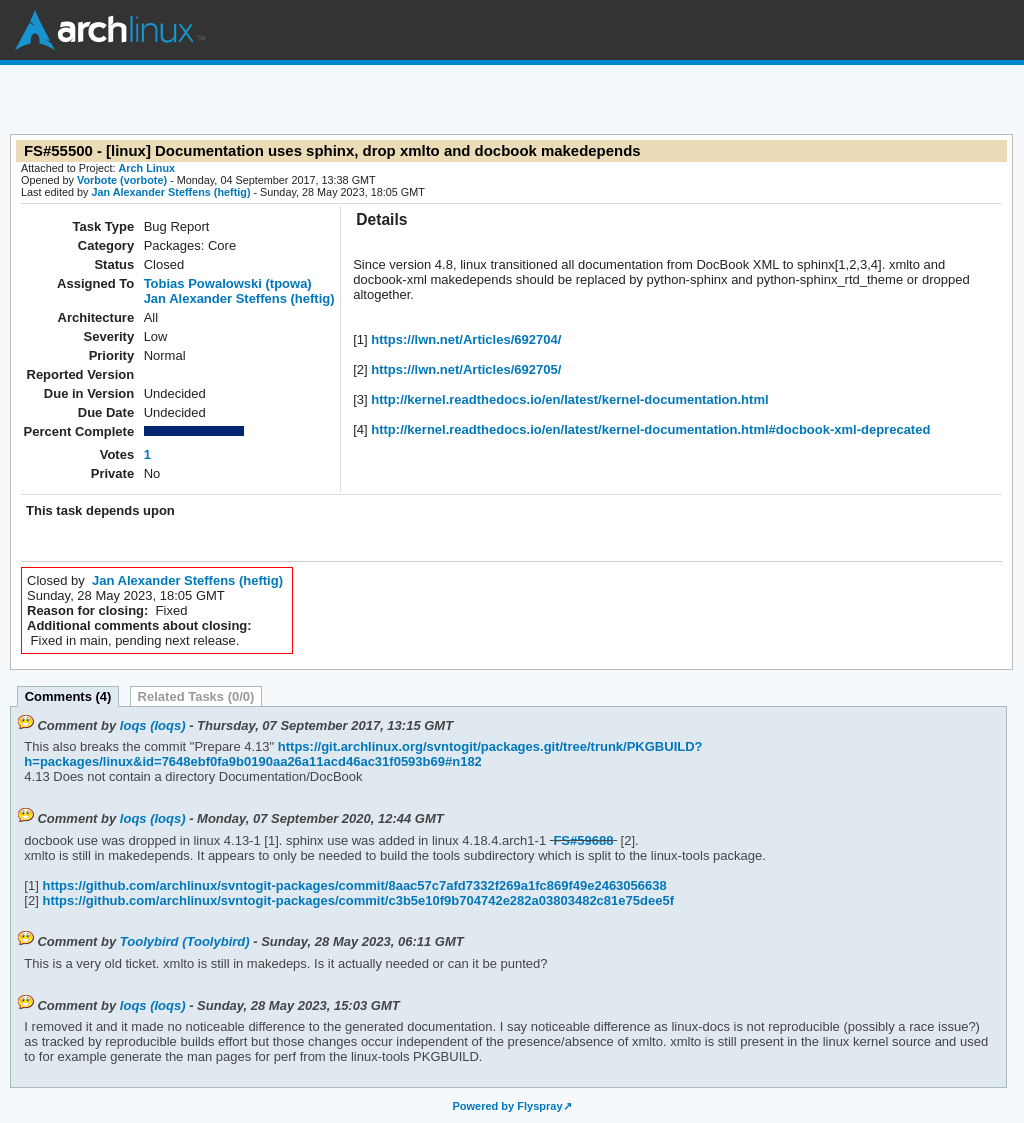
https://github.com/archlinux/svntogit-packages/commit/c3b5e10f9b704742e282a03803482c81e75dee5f (356, 900)
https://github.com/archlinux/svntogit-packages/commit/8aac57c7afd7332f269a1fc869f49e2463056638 (353, 885)
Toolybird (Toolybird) (185, 941)
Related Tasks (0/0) (196, 696)
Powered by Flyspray (507, 1106)
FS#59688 (583, 840)
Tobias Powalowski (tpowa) (228, 283)
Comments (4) (68, 696)
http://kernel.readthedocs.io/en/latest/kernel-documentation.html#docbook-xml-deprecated (649, 429)
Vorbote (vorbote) (122, 180)
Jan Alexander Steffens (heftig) (170, 192)
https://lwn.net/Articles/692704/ (465, 339)
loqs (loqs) (153, 725)
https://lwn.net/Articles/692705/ (465, 369)
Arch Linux (110, 30)
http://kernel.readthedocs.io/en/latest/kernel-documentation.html (568, 399)
